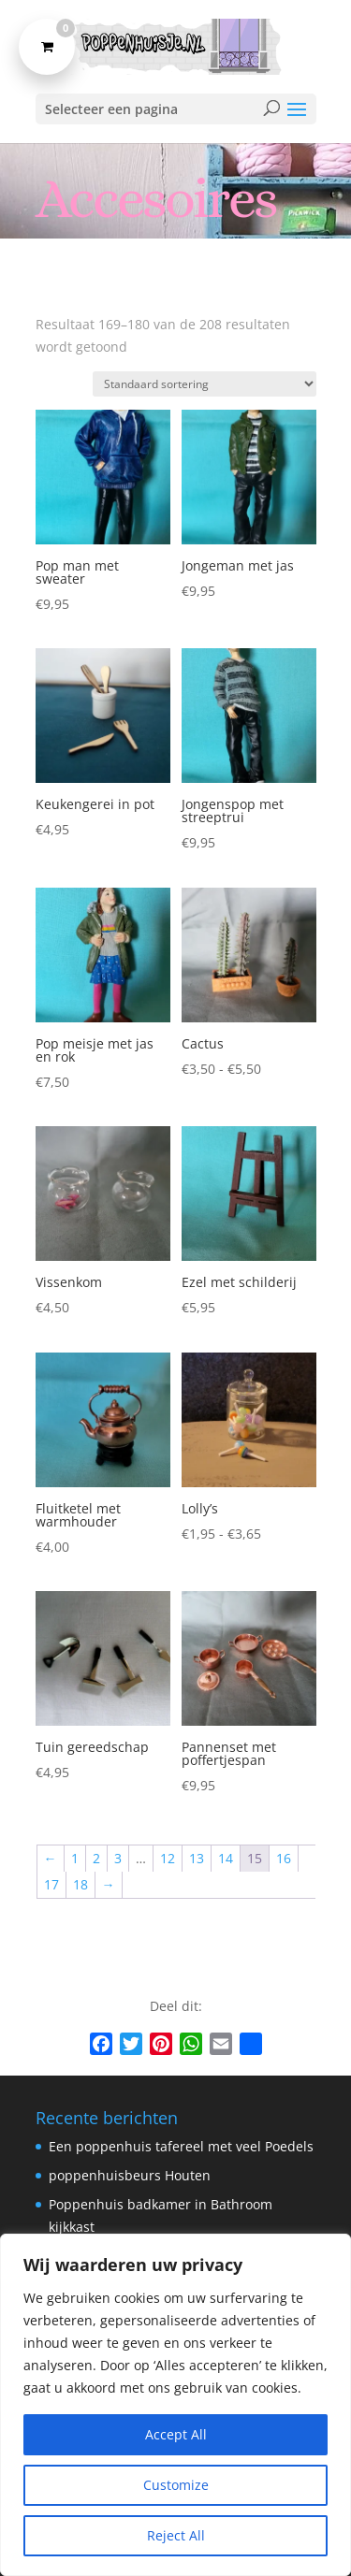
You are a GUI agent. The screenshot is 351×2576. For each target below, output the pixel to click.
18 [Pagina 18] (80, 1884)
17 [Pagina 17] (51, 1884)
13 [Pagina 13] (196, 1858)
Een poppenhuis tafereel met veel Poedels (181, 2146)
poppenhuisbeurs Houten (130, 2175)
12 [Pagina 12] (167, 1858)
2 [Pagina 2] (96, 1858)
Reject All (176, 2535)
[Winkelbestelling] (204, 384)
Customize (176, 2485)
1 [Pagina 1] (75, 1858)
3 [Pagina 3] (118, 1858)
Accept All (176, 2434)
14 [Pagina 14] (225, 1858)
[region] (175, 2405)
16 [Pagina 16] (283, 1858)
